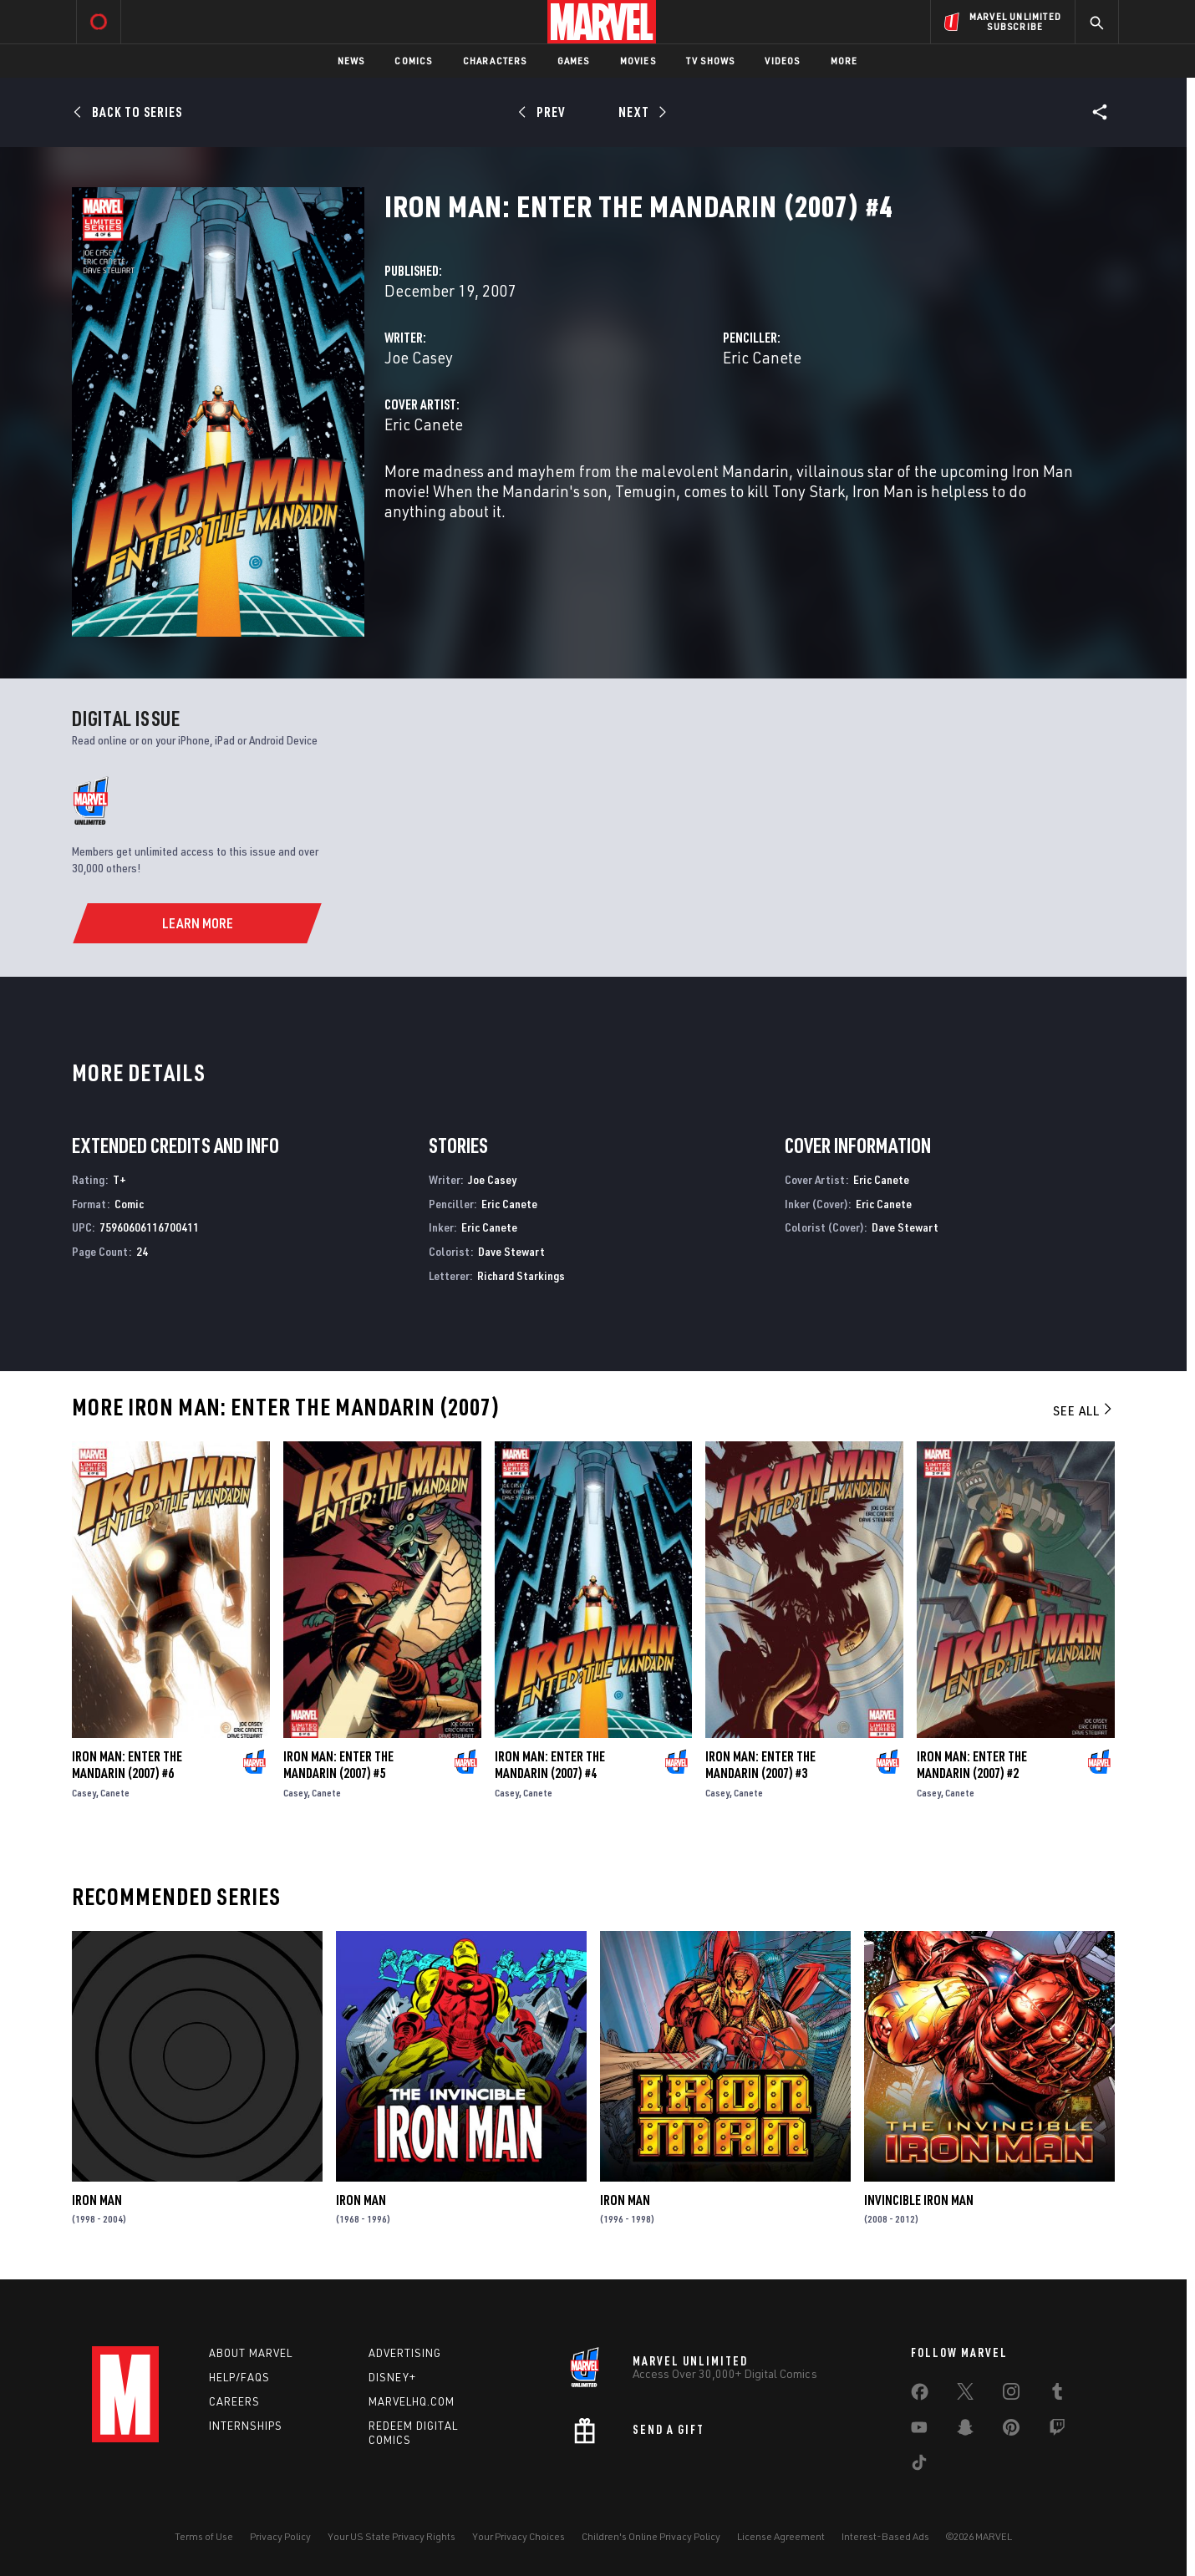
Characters (495, 60)
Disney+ (392, 2377)
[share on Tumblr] (1057, 2394)
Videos (782, 60)
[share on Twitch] (1057, 2430)
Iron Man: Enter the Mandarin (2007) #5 (338, 1764)
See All (1084, 1410)
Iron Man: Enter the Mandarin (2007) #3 (760, 1764)
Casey (84, 1792)
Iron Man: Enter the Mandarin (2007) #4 (550, 1764)
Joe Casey (418, 357)
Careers (234, 2401)
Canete (115, 1792)
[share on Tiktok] (919, 2465)
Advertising (405, 2353)
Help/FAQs (239, 2377)
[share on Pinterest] (1011, 2430)
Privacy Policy (280, 2536)
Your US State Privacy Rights (391, 2536)
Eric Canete (762, 357)
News (351, 60)
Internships (245, 2425)
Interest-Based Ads (885, 2536)
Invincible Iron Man (919, 2200)
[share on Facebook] (919, 2395)
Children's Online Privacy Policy (651, 2536)
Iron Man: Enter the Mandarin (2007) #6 (127, 1764)
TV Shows (710, 60)
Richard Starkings (521, 1275)
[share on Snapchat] (965, 2430)
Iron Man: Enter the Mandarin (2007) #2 (972, 1764)
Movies (638, 60)
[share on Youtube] (919, 2430)
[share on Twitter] (965, 2394)
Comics (413, 60)
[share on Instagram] (1011, 2394)
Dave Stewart (511, 1251)
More (844, 60)
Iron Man (97, 2200)
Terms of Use (204, 2536)
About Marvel (250, 2353)
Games (573, 60)
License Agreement (781, 2536)
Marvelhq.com (412, 2401)
